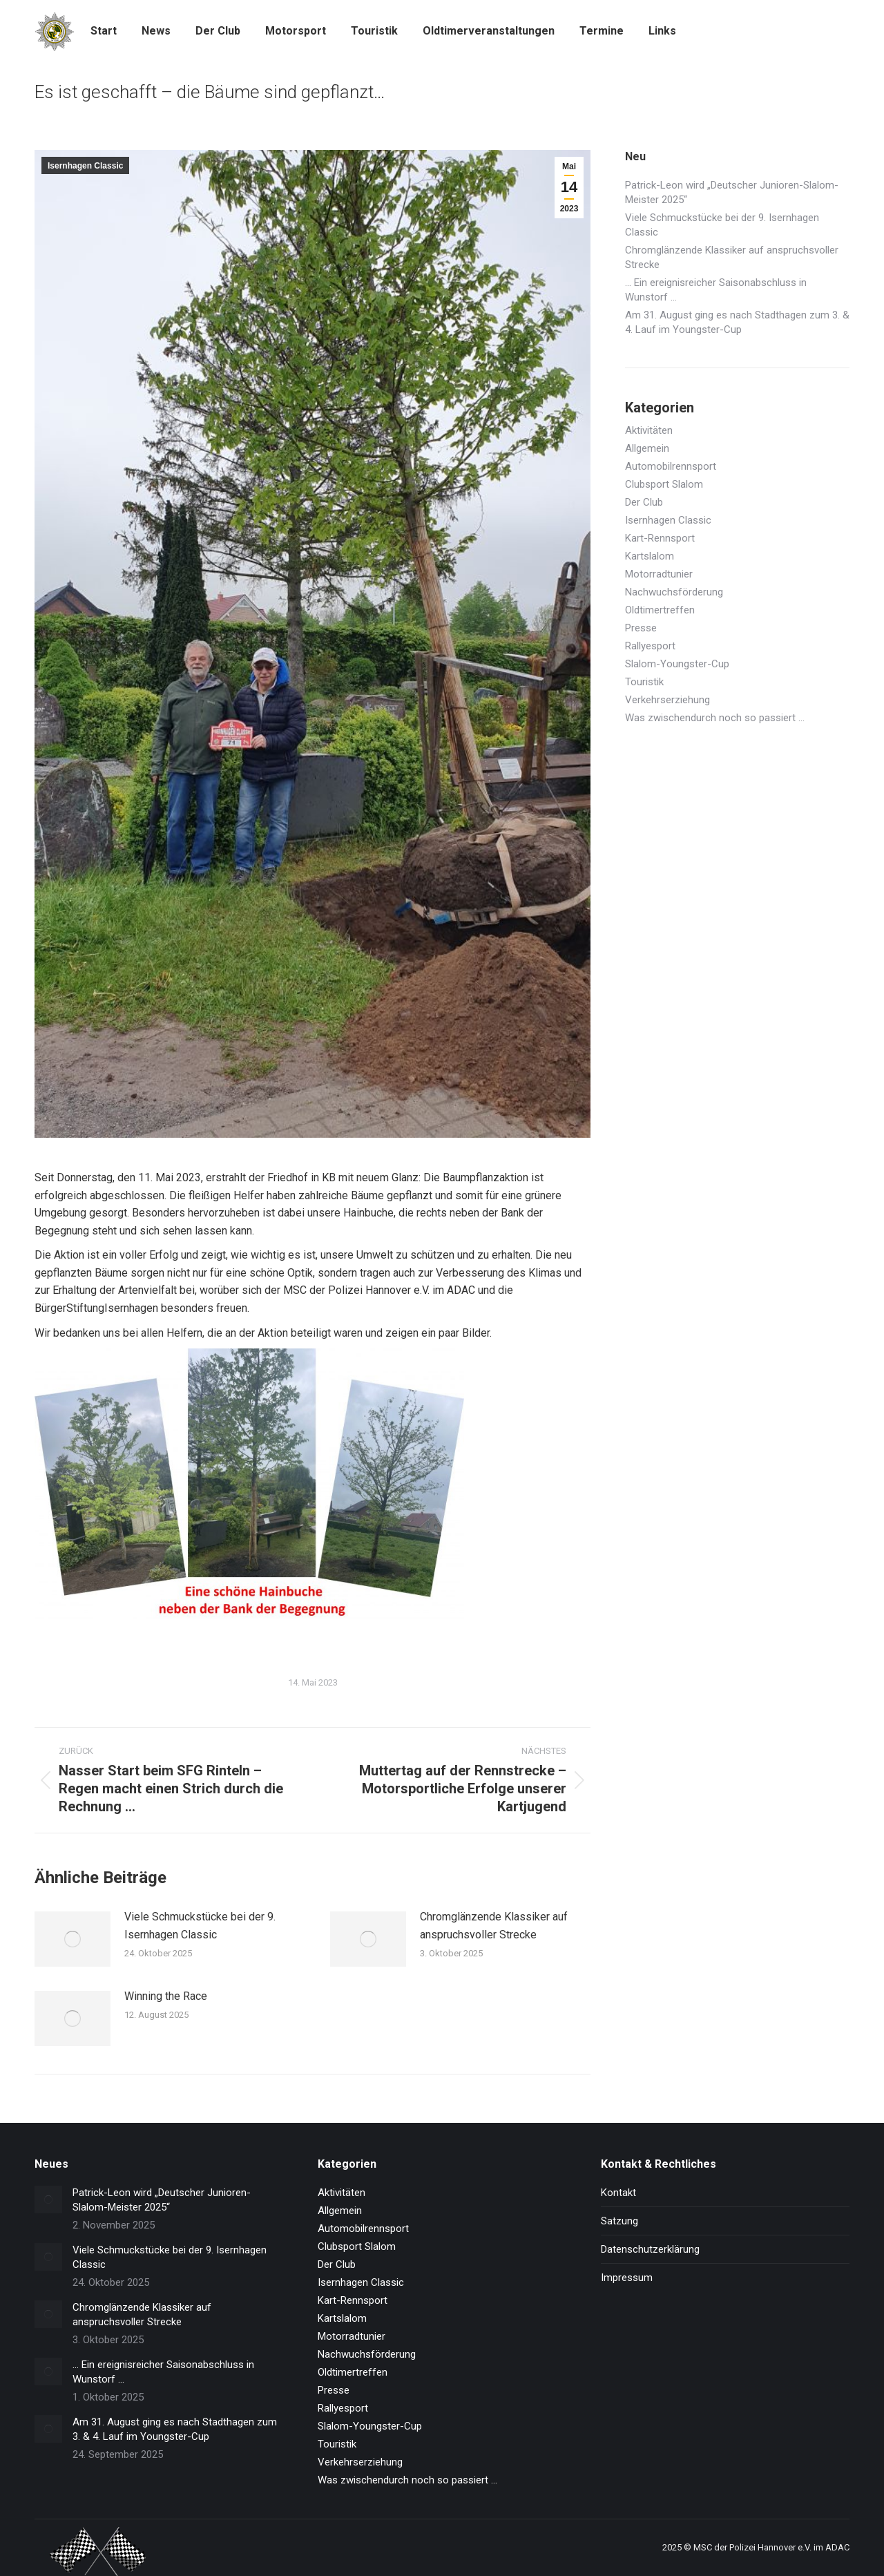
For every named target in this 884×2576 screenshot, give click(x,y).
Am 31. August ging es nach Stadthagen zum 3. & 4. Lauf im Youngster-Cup (737, 322)
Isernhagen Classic (85, 166)
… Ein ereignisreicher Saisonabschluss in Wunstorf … (716, 289)
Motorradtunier (659, 574)
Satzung (619, 2221)
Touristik (644, 682)
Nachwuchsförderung (674, 592)
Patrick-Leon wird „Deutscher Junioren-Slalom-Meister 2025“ (731, 192)
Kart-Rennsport (660, 538)
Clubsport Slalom (664, 484)
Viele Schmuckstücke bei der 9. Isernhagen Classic (200, 1925)
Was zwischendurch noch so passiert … (715, 718)
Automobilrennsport (670, 466)
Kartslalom (649, 556)
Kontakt (618, 2192)
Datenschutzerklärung (650, 2249)
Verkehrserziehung (667, 700)
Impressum (627, 2277)
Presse (641, 628)
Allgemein (647, 448)
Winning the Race (165, 1996)
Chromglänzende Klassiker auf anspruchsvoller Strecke (494, 1925)
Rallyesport (650, 646)
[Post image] (72, 1939)
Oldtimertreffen (660, 610)
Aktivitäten (649, 430)
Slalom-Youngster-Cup (677, 664)
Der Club (644, 502)
